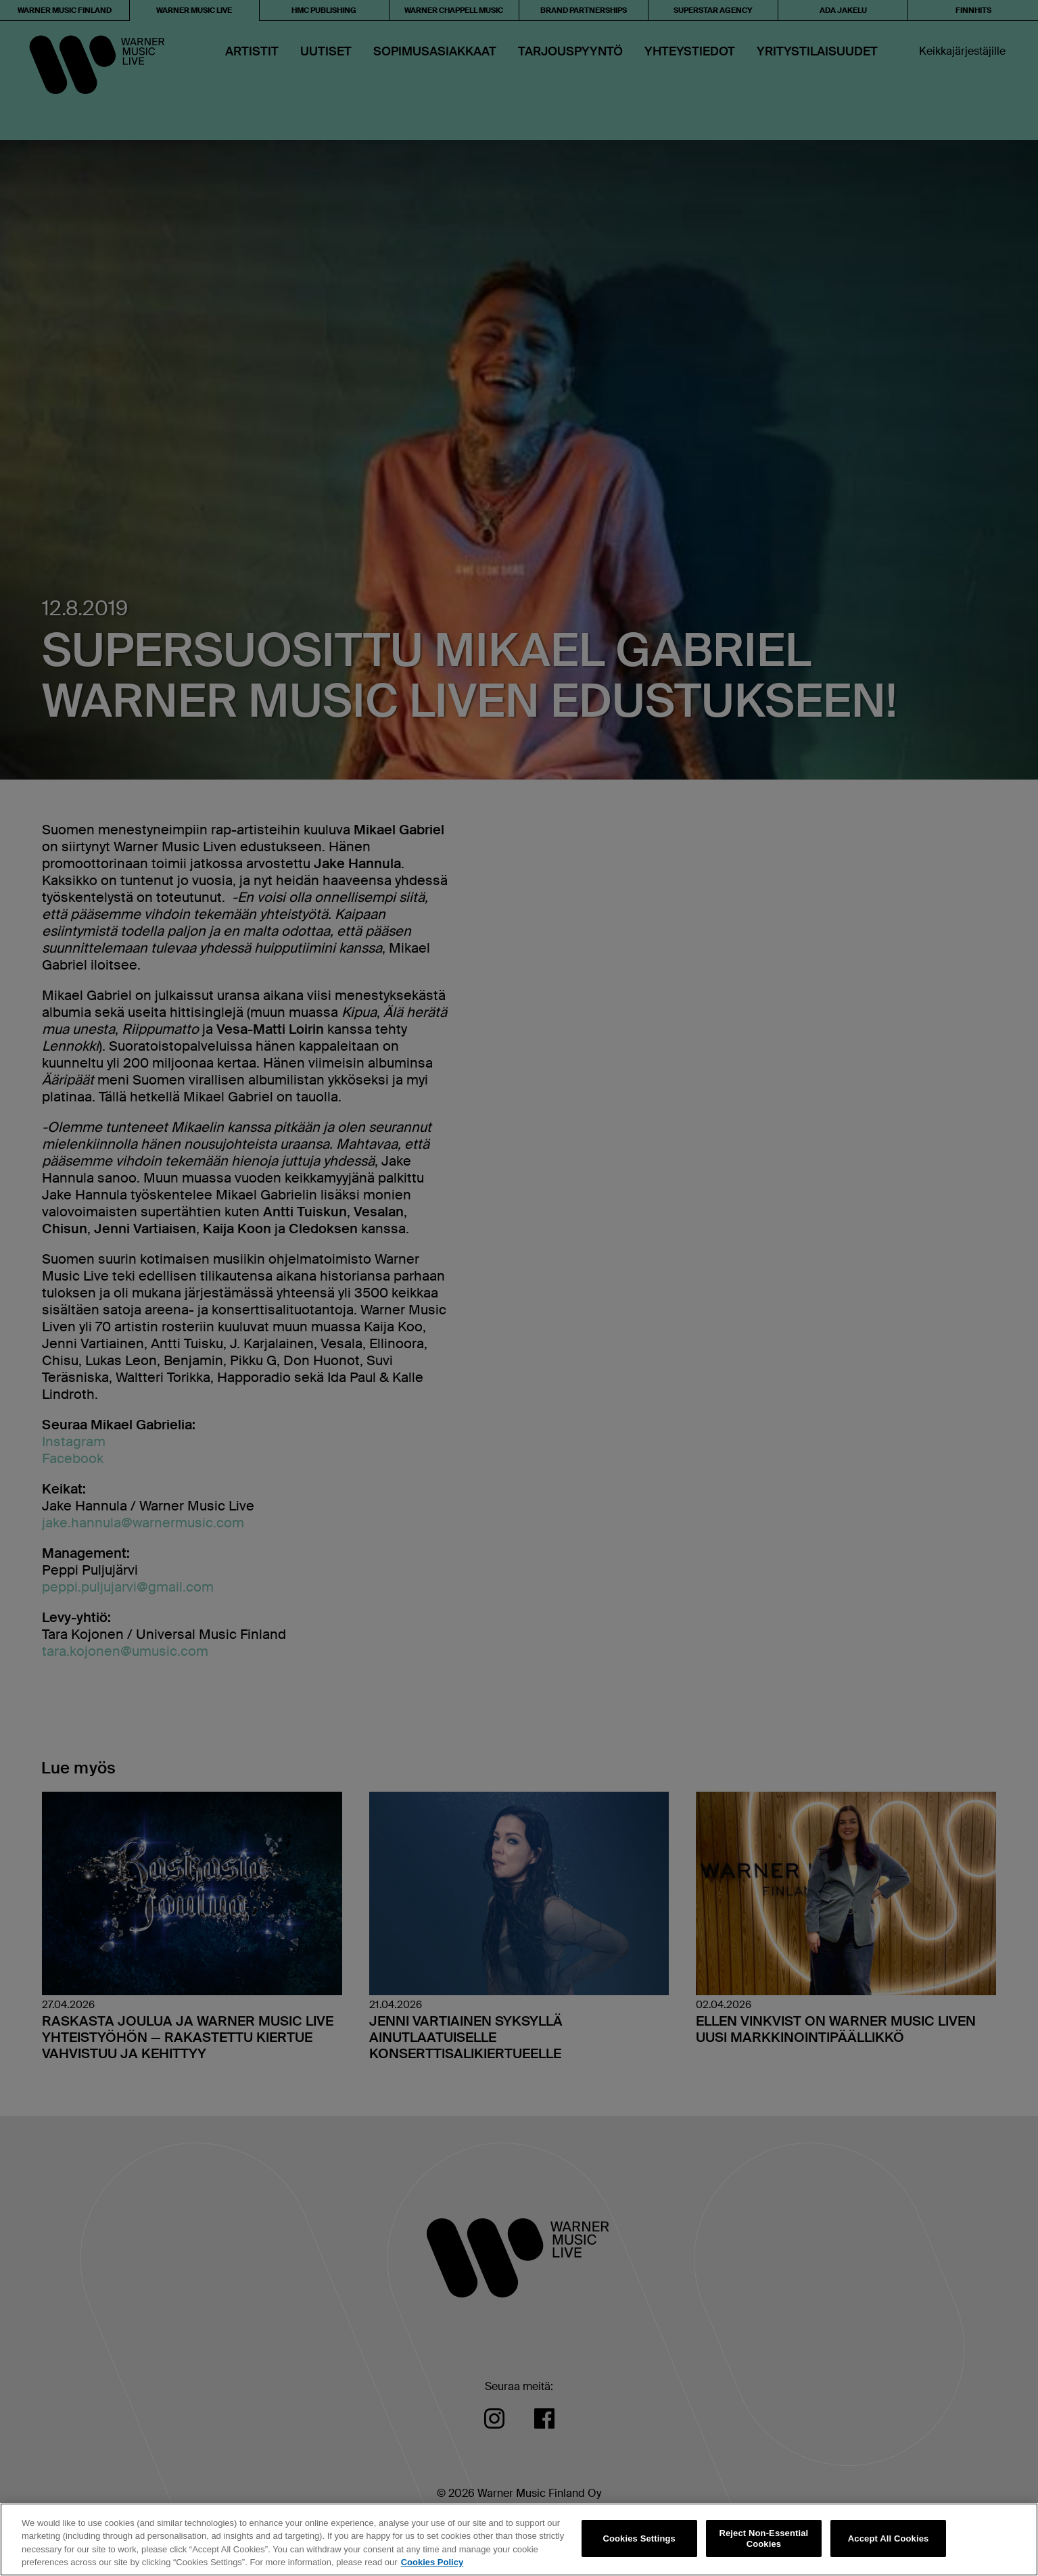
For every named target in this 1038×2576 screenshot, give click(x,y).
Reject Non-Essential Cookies (763, 2538)
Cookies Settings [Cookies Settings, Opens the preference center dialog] (639, 2538)
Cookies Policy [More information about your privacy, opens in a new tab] (432, 2562)
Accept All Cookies (888, 2538)
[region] (519, 2539)
